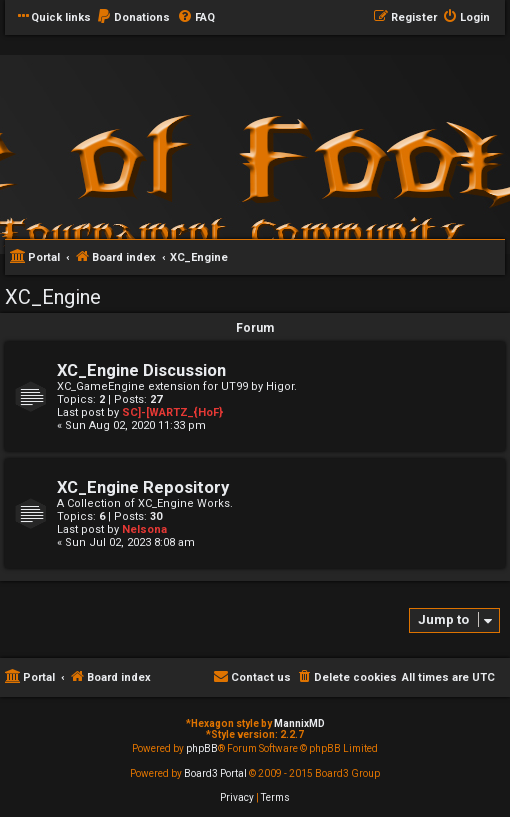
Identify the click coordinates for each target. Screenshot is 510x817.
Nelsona (144, 529)
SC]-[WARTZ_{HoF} (172, 412)
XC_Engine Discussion (141, 370)
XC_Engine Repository (143, 487)
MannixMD (299, 723)
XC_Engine (53, 297)
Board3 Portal (215, 773)
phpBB (202, 748)
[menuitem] (133, 18)
